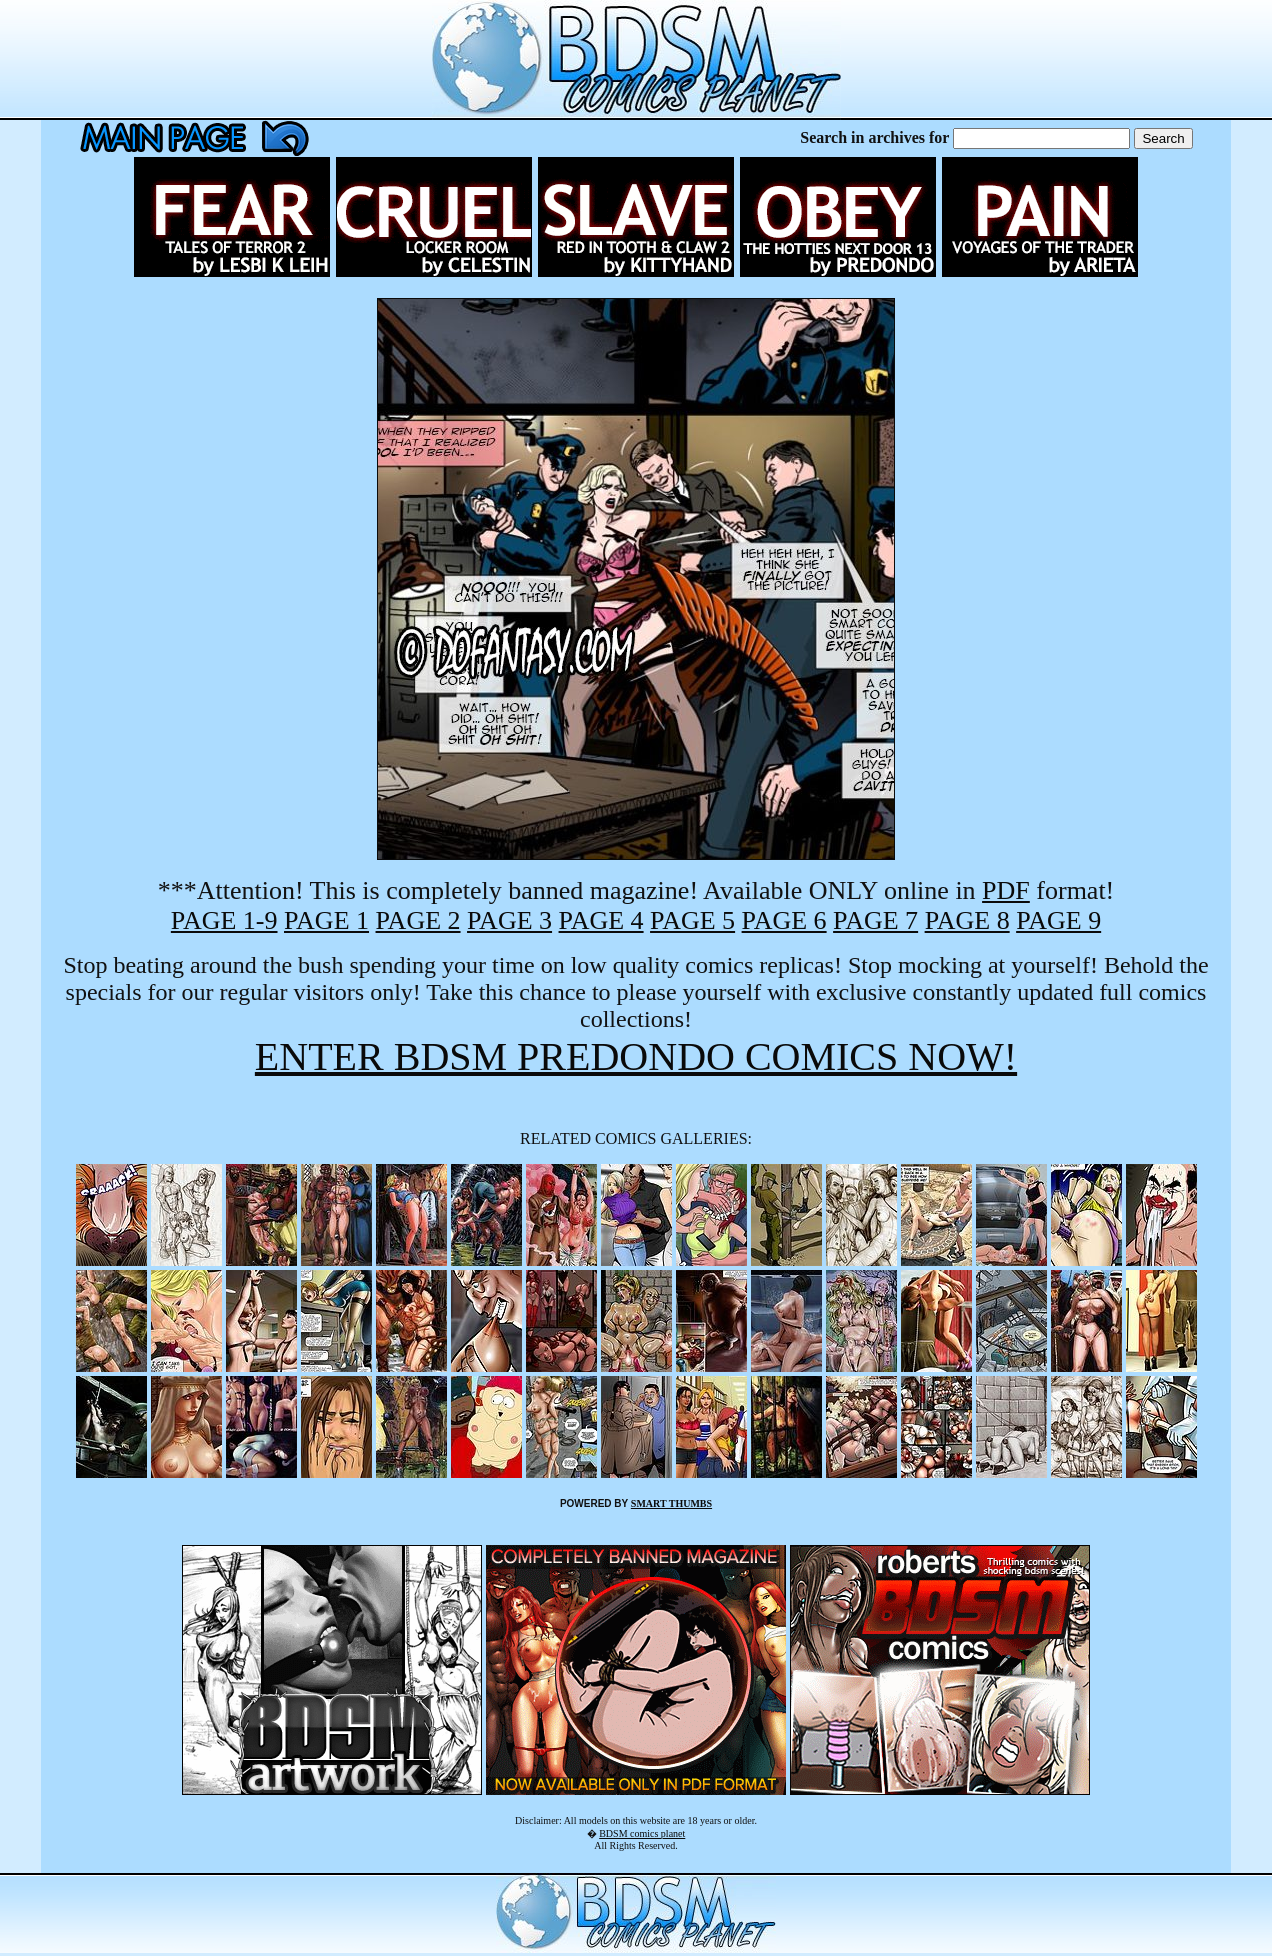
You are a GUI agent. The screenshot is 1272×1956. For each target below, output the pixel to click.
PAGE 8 (967, 920)
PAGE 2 (418, 920)
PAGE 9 (1058, 920)
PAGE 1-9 (224, 920)
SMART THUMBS (671, 1503)
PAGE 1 (326, 920)
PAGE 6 (784, 920)
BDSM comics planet (642, 1833)
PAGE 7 (875, 920)
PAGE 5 (692, 920)
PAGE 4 (601, 920)
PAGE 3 (509, 920)
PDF (1006, 890)
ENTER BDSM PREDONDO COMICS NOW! (636, 1056)
